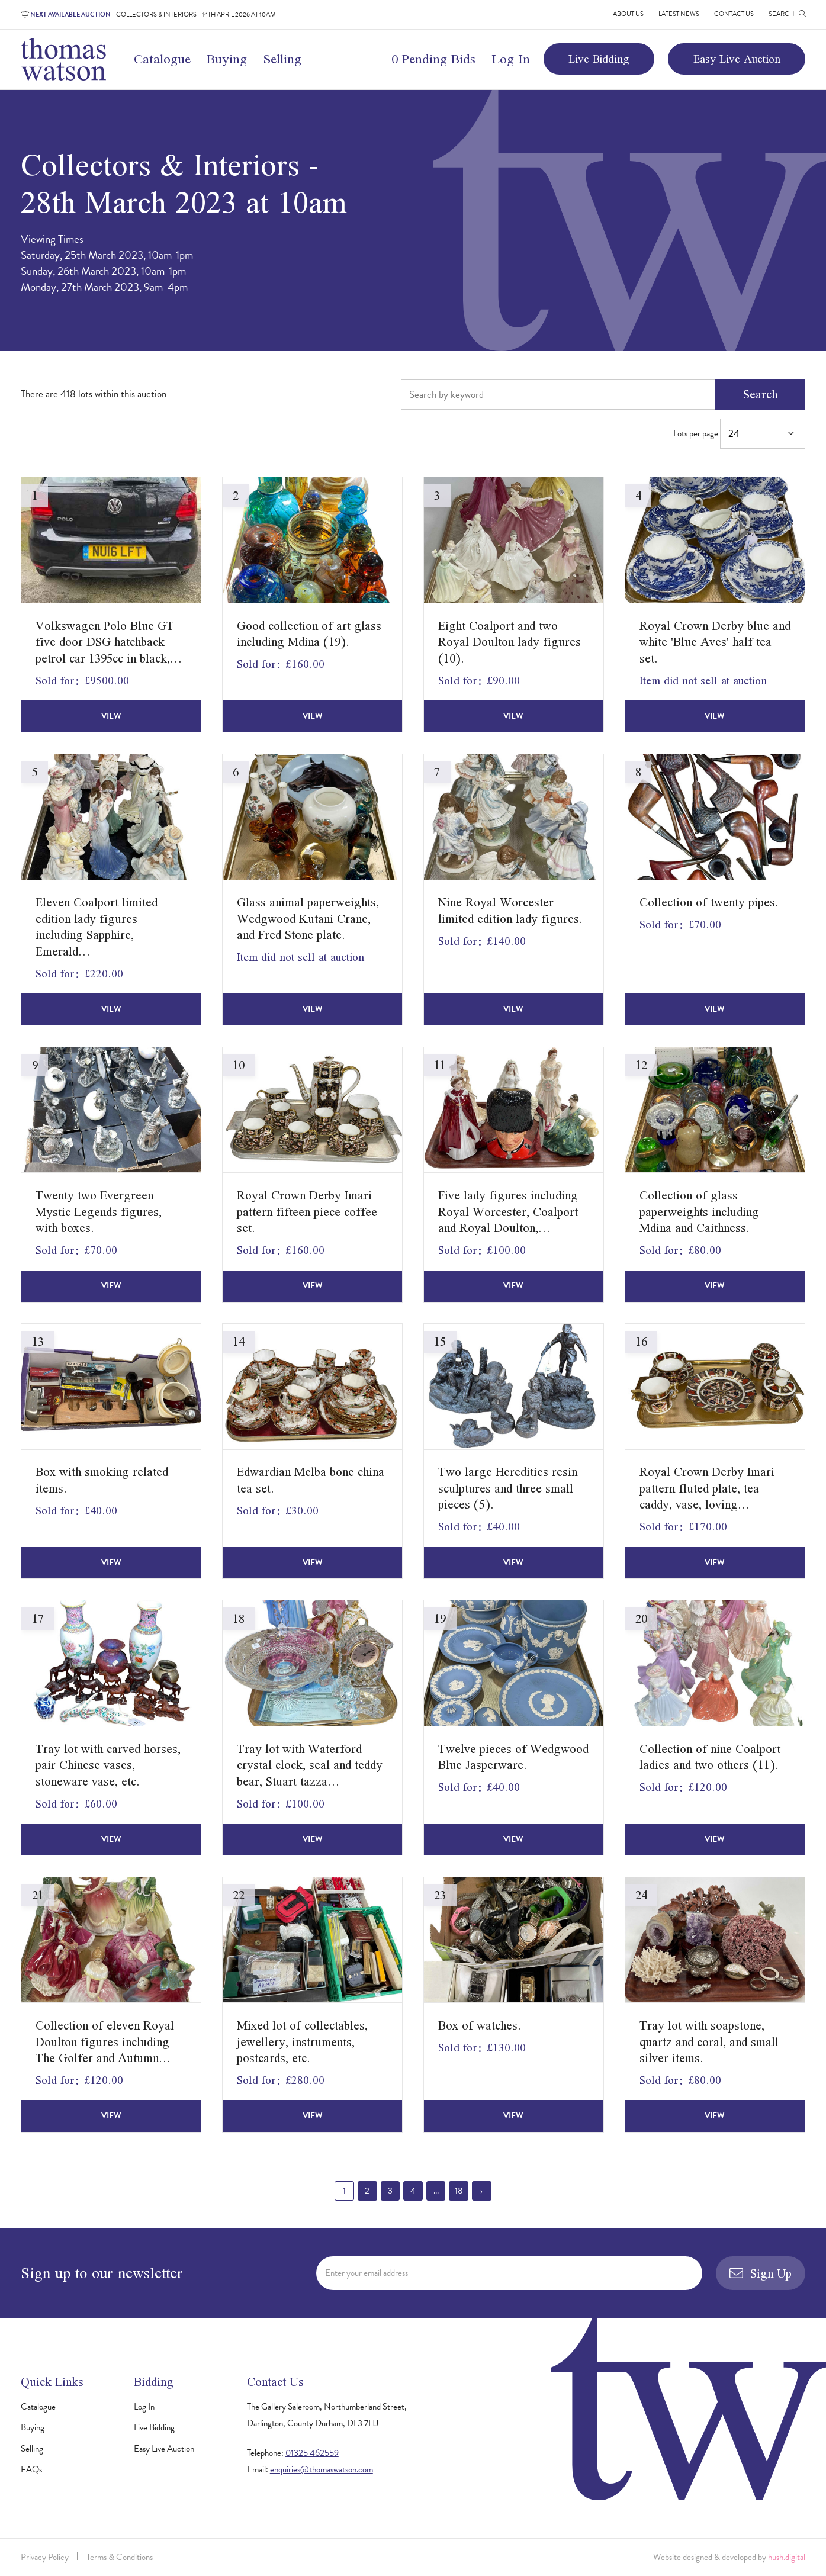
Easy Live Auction (736, 59)
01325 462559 (312, 2452)
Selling (282, 58)
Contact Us (734, 14)
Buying (227, 58)
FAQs (31, 2469)
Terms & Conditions (119, 2557)
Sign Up (760, 2273)
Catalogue (162, 58)
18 (459, 2190)
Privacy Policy (45, 2557)
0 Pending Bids (433, 58)
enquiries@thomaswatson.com (321, 2469)
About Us (628, 14)
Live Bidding (598, 59)
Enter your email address (366, 2272)
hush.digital (786, 2557)
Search (760, 394)
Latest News (678, 14)
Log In (510, 58)
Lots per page (739, 434)
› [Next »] (481, 2190)
